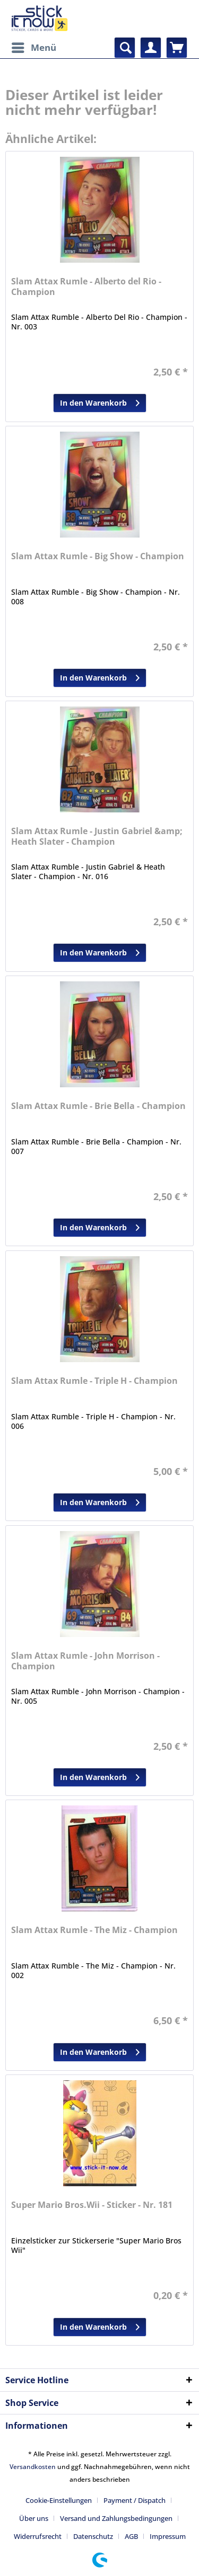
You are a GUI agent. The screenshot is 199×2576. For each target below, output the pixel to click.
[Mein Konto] (150, 47)
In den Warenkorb (100, 401)
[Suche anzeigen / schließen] (124, 47)
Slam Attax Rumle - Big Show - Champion (97, 556)
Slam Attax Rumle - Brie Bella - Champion (98, 1106)
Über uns (33, 2518)
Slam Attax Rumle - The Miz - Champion (94, 1930)
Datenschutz (93, 2536)
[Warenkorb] (176, 47)
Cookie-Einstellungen (58, 2500)
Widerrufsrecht (38, 2536)
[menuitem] (33, 47)
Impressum (168, 2536)
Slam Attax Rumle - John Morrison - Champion (85, 1661)
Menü (34, 46)
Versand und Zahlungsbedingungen (116, 2518)
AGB (131, 2536)
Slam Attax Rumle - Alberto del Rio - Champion (86, 287)
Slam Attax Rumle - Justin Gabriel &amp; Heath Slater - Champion (97, 836)
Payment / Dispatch (134, 2500)
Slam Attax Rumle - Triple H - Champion (94, 1381)
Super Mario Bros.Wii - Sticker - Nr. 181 (91, 2205)
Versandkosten (33, 2466)
